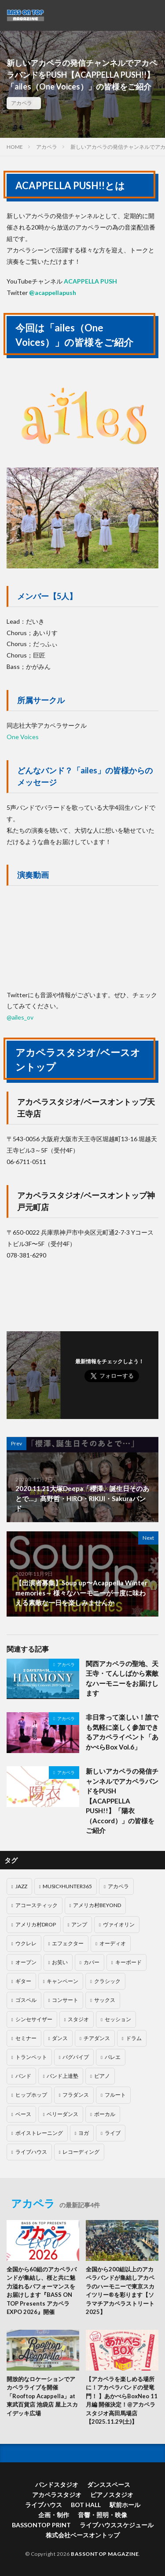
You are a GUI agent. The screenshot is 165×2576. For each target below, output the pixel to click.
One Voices (23, 736)
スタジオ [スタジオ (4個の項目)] (78, 2019)
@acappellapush (52, 292)
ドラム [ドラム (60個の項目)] (134, 2038)
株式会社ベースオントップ (83, 2535)
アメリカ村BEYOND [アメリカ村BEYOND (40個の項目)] (97, 1905)
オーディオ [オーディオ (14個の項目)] (112, 1943)
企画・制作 (53, 2515)
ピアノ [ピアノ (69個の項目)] (102, 2076)
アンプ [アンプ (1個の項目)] (79, 1924)
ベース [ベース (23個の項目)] (23, 2114)
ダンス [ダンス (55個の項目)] (60, 2038)
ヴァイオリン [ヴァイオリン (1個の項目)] (119, 1924)
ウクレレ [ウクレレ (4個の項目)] (26, 1943)
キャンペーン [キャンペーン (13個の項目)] (62, 1981)
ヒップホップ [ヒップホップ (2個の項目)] (31, 2094)
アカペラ (21, 103)
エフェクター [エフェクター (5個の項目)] (68, 1943)
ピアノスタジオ (111, 2494)
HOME (15, 147)
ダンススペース (108, 2484)
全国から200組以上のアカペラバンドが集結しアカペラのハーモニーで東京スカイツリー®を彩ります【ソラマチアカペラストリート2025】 (120, 2291)
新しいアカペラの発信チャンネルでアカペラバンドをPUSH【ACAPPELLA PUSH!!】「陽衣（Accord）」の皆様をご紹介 (122, 1800)
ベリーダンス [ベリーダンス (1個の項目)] (62, 2114)
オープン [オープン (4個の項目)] (26, 1962)
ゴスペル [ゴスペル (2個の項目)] (26, 2000)
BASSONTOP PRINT (41, 2525)
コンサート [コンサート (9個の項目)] (65, 2000)
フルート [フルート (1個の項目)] (115, 2094)
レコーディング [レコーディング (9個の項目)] (80, 2151)
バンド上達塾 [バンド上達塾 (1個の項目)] (62, 2076)
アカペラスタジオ (56, 2494)
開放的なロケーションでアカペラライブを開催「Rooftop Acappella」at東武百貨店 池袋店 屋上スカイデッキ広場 (42, 2396)
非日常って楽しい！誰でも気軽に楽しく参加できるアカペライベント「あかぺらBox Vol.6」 (122, 1732)
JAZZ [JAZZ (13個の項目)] (21, 1886)
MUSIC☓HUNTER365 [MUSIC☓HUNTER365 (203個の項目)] (67, 1886)
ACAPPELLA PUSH (90, 281)
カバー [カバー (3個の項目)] (91, 1962)
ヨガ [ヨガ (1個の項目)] (83, 2133)
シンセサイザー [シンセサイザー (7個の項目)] (33, 2019)
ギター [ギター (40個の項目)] (23, 1981)
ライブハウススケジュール (117, 2525)
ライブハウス (43, 2504)
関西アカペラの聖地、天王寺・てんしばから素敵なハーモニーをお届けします (122, 1678)
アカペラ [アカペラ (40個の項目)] (118, 1886)
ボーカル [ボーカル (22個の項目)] (104, 2114)
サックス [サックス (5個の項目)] (104, 2000)
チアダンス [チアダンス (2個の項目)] (97, 2038)
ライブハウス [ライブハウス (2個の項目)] (31, 2151)
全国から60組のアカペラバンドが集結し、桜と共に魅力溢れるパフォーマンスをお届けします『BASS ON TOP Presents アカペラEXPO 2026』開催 (42, 2291)
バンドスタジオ (56, 2484)
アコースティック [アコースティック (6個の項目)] (36, 1905)
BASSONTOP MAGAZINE (105, 2554)
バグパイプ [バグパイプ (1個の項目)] (75, 2057)
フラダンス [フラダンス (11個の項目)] (75, 2094)
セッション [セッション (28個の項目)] (118, 2019)
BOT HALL (86, 2504)
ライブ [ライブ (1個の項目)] (113, 2133)
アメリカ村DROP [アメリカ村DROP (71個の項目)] (35, 1924)
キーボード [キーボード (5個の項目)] (128, 1962)
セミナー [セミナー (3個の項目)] (26, 2038)
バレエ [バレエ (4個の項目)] (113, 2057)
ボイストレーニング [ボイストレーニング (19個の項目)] (39, 2133)
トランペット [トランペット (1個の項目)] (31, 2057)
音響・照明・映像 (102, 2515)
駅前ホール (125, 2504)
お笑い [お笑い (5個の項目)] (60, 1962)
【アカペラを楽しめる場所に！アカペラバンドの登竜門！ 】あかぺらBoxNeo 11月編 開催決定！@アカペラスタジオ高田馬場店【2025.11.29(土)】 (122, 2400)
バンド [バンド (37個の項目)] (23, 2076)
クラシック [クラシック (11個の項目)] (107, 1981)
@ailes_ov (20, 1017)
